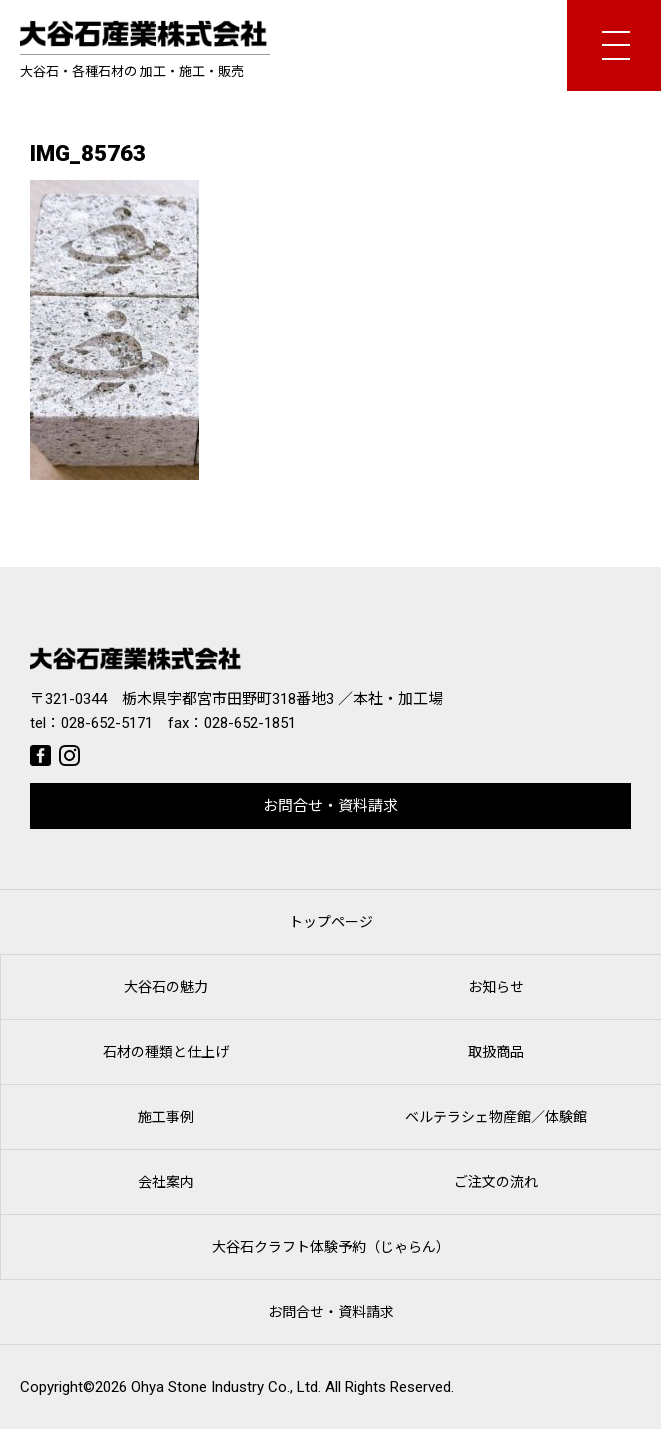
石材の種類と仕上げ (166, 1052)
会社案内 (166, 1182)
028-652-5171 (107, 723)
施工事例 (166, 1117)
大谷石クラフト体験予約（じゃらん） (331, 1247)
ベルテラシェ (496, 1117)
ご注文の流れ (496, 1182)
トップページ (331, 922)
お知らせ (496, 987)
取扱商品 (496, 1052)
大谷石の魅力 (166, 987)
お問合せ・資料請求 (330, 806)
